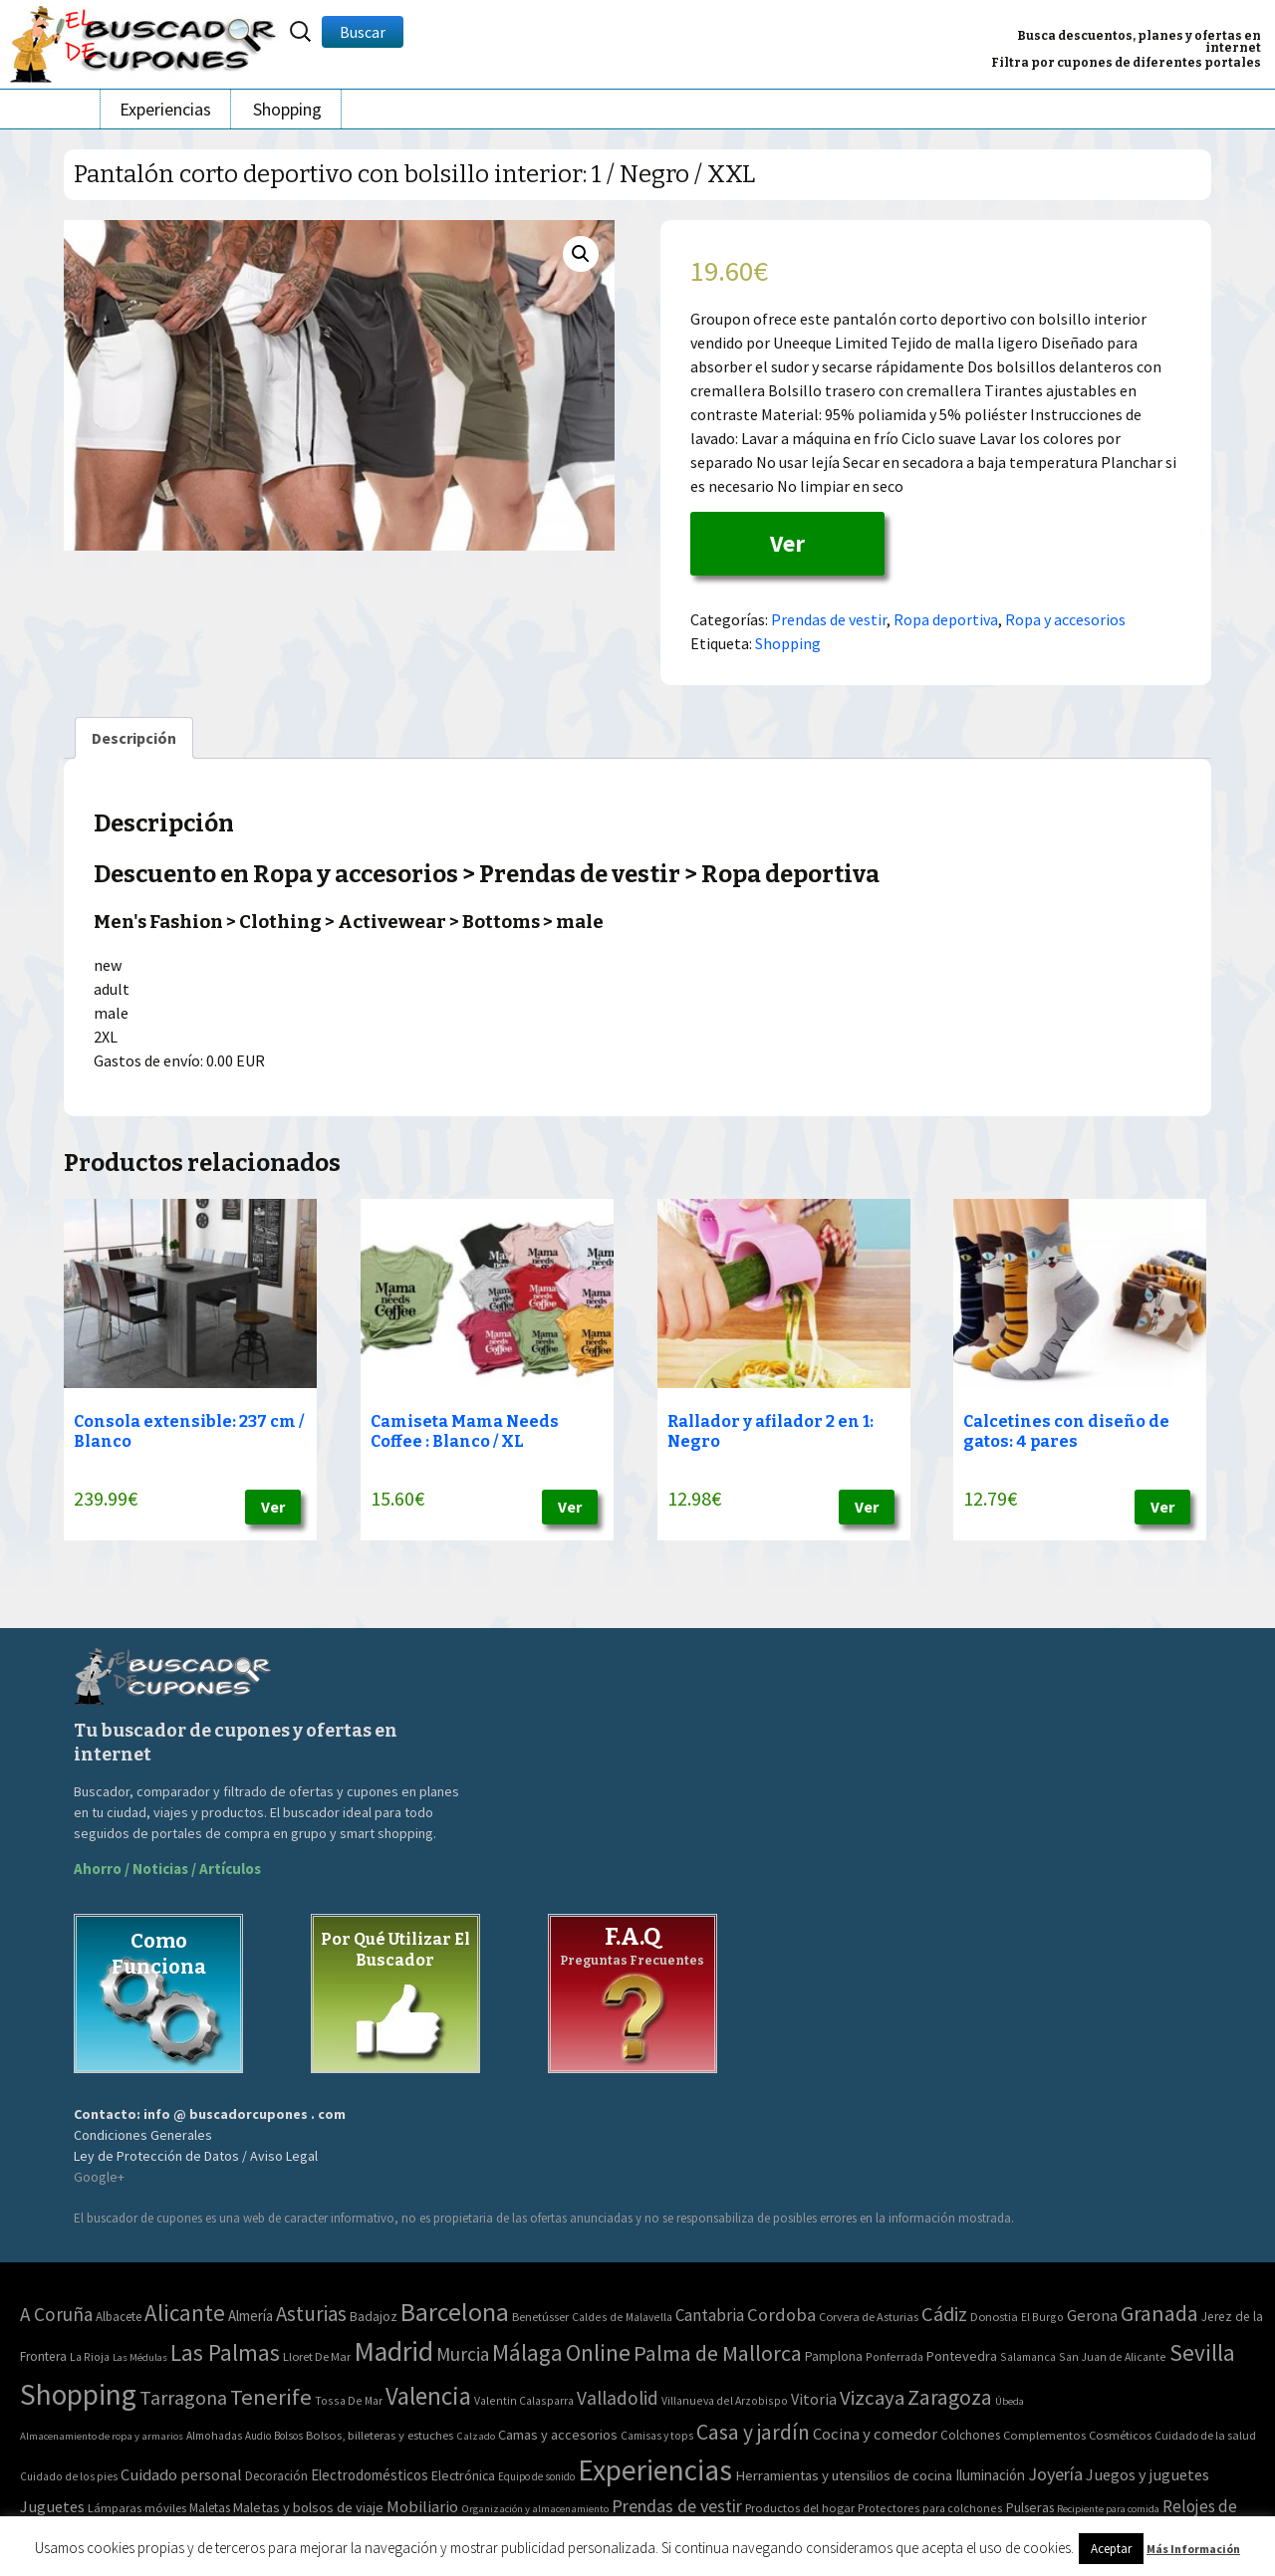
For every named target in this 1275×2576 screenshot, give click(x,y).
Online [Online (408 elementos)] (598, 2352)
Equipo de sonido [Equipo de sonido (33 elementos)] (536, 2476)
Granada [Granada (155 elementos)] (1159, 2313)
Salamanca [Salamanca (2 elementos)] (1028, 2356)
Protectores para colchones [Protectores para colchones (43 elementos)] (930, 2507)
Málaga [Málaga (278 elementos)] (527, 2352)
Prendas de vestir (829, 619)
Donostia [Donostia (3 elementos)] (994, 2316)
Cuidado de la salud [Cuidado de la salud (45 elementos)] (1205, 2435)
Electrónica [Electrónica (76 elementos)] (463, 2475)
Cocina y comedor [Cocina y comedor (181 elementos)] (875, 2434)
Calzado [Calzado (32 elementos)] (475, 2436)
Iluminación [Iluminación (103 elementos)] (990, 2474)
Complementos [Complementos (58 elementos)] (1044, 2435)
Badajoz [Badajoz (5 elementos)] (373, 2316)
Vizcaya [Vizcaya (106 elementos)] (872, 2398)
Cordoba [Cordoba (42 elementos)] (781, 2314)
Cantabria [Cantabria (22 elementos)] (709, 2315)
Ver (787, 543)
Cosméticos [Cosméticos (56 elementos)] (1120, 2435)
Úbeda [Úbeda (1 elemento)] (1009, 2401)
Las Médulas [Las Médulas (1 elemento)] (140, 2357)
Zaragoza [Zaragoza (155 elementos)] (949, 2397)
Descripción (134, 738)
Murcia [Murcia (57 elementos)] (462, 2354)
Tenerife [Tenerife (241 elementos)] (271, 2397)
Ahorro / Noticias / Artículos (167, 1868)
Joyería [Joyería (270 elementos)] (1055, 2473)
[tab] (134, 738)
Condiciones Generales (143, 2135)
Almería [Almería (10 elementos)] (250, 2315)
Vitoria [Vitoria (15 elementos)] (814, 2399)
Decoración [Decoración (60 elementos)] (276, 2475)
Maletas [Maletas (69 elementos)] (209, 2507)
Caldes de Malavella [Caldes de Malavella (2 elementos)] (622, 2316)
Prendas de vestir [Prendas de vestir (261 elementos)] (677, 2505)
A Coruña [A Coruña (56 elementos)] (56, 2314)
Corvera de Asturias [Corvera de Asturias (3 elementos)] (868, 2316)
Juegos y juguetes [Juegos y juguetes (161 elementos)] (1147, 2474)
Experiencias (165, 109)
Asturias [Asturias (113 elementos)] (311, 2313)
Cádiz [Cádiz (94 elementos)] (944, 2314)
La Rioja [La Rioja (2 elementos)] (90, 2356)
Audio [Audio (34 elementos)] (258, 2436)
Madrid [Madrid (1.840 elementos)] (393, 2351)
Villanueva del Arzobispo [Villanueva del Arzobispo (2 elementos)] (724, 2400)
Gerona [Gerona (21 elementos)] (1092, 2315)
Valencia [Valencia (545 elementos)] (428, 2396)
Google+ (99, 2177)
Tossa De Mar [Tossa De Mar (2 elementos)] (348, 2400)
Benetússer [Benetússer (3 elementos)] (540, 2316)
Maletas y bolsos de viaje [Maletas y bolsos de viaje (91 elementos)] (308, 2507)
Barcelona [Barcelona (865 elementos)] (454, 2311)
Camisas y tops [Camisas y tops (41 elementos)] (657, 2436)
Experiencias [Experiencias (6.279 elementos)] (655, 2470)
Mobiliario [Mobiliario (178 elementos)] (422, 2506)
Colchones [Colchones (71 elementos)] (970, 2435)
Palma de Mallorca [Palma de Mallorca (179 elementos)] (718, 2353)
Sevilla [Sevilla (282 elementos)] (1202, 2352)
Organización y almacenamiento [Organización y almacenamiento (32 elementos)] (535, 2508)
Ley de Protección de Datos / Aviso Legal (196, 2156)
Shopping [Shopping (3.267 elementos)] (78, 2394)
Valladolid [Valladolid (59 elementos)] (617, 2398)
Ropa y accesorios (1065, 619)
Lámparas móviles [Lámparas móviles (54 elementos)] (137, 2507)
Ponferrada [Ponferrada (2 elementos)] (894, 2356)
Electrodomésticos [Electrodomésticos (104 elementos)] (369, 2474)
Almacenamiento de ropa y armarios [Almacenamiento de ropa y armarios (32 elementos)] (101, 2436)
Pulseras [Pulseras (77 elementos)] (1030, 2507)
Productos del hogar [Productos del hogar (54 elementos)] (800, 2507)
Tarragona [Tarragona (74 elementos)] (183, 2397)
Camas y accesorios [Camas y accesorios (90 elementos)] (558, 2435)
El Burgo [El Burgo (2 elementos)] (1042, 2316)
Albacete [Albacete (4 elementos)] (118, 2316)
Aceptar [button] (1111, 2548)
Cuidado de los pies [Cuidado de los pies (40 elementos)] (69, 2476)
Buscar (362, 32)
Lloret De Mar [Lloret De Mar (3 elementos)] (317, 2356)
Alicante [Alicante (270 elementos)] (184, 2312)
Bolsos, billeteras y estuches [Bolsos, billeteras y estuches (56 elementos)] (379, 2435)
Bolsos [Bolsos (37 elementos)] (288, 2436)
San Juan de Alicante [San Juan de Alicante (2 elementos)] (1112, 2356)
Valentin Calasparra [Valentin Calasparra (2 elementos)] (524, 2400)
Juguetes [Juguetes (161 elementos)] (52, 2506)
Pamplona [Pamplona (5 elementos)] (834, 2356)
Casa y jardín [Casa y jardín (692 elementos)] (753, 2432)
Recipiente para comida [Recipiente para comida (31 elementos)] (1108, 2508)
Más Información (1193, 2548)
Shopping (287, 109)
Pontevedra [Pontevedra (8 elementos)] (961, 2356)
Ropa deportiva (945, 619)
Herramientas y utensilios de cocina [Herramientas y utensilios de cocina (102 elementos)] (843, 2474)
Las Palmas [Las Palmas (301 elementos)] (225, 2352)
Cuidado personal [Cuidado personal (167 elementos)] (181, 2474)
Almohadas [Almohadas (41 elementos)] (214, 2436)
